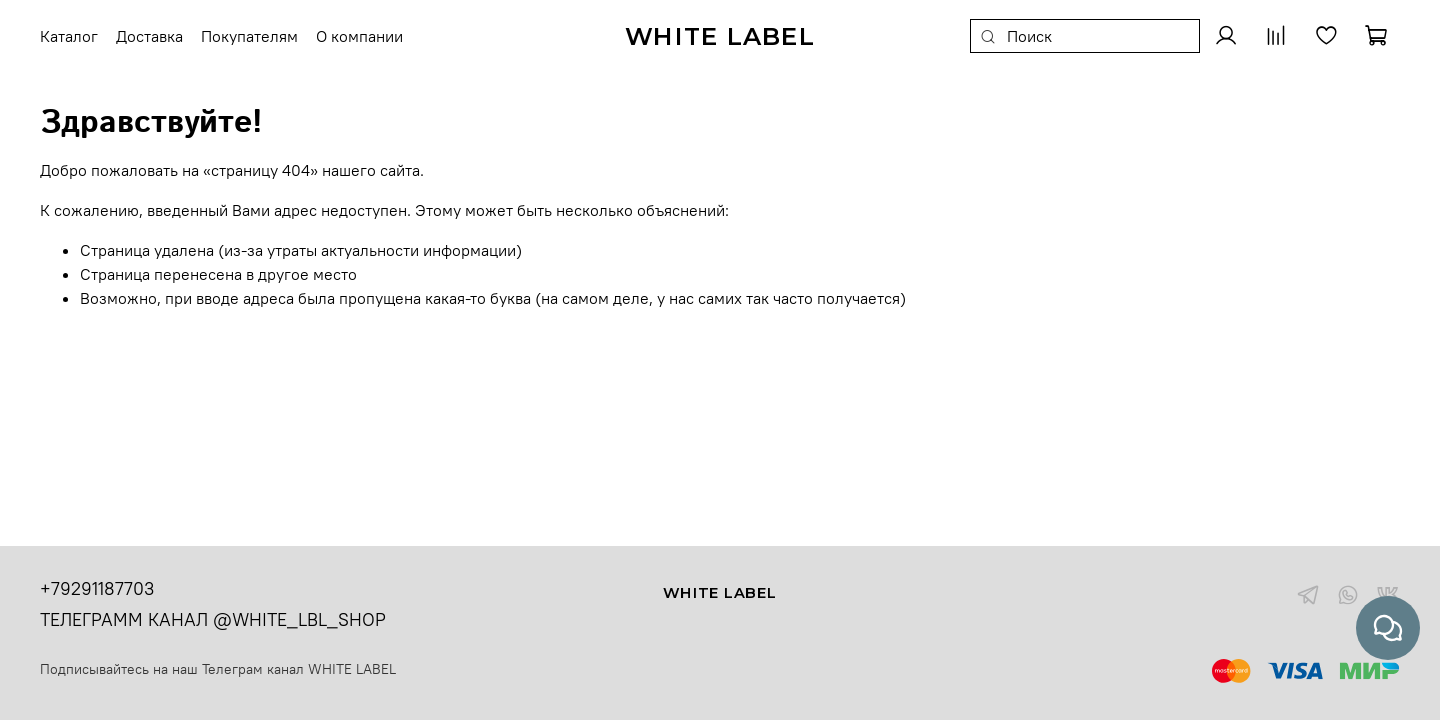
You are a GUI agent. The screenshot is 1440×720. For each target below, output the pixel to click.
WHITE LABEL (352, 669)
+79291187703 (97, 588)
